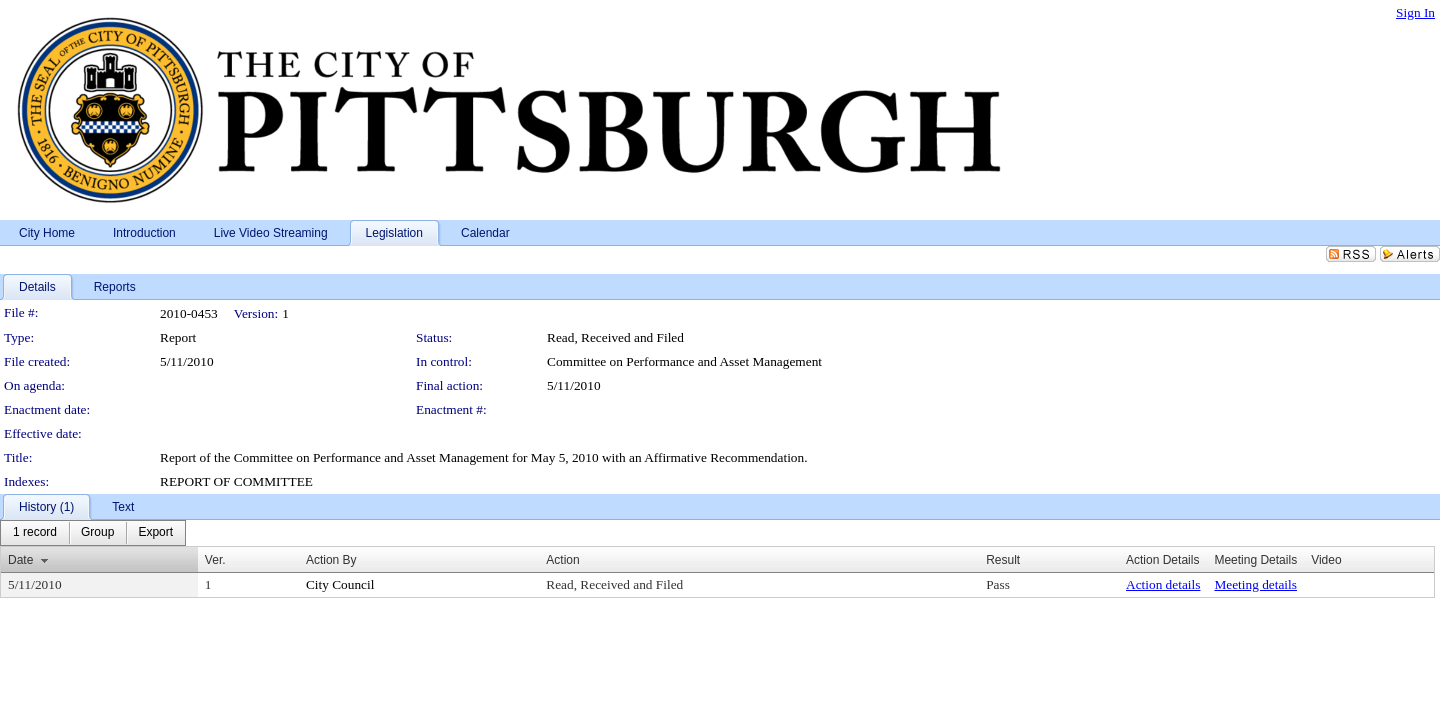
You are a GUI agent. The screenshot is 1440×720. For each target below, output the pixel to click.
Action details (1163, 584)
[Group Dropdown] (97, 533)
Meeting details (1255, 584)
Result (1003, 560)
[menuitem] (35, 533)
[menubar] (93, 533)
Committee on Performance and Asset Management (684, 361)
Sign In (1415, 12)
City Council (340, 584)
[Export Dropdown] (155, 533)
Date (20, 560)
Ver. (215, 560)
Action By (331, 560)
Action (562, 560)
